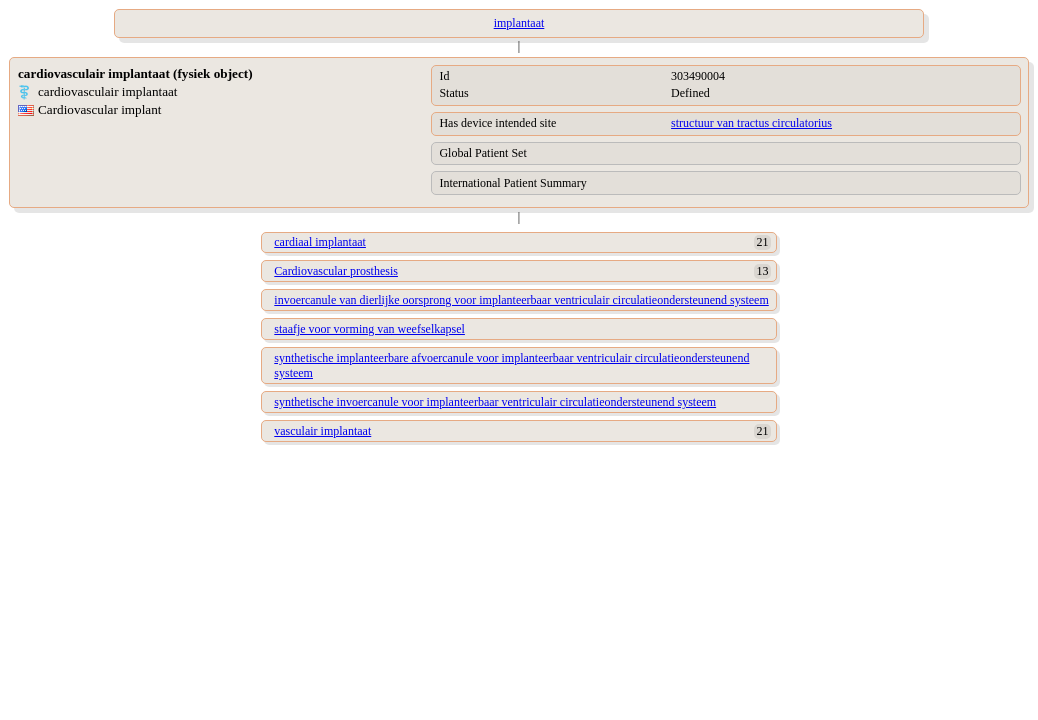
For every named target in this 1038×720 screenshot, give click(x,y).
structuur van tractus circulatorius (751, 123)
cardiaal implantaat (320, 242)
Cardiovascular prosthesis (336, 271)
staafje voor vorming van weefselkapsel (369, 329)
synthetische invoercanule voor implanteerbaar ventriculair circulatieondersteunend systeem (495, 402)
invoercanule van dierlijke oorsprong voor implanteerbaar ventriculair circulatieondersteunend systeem (521, 300)
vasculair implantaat (322, 431)
